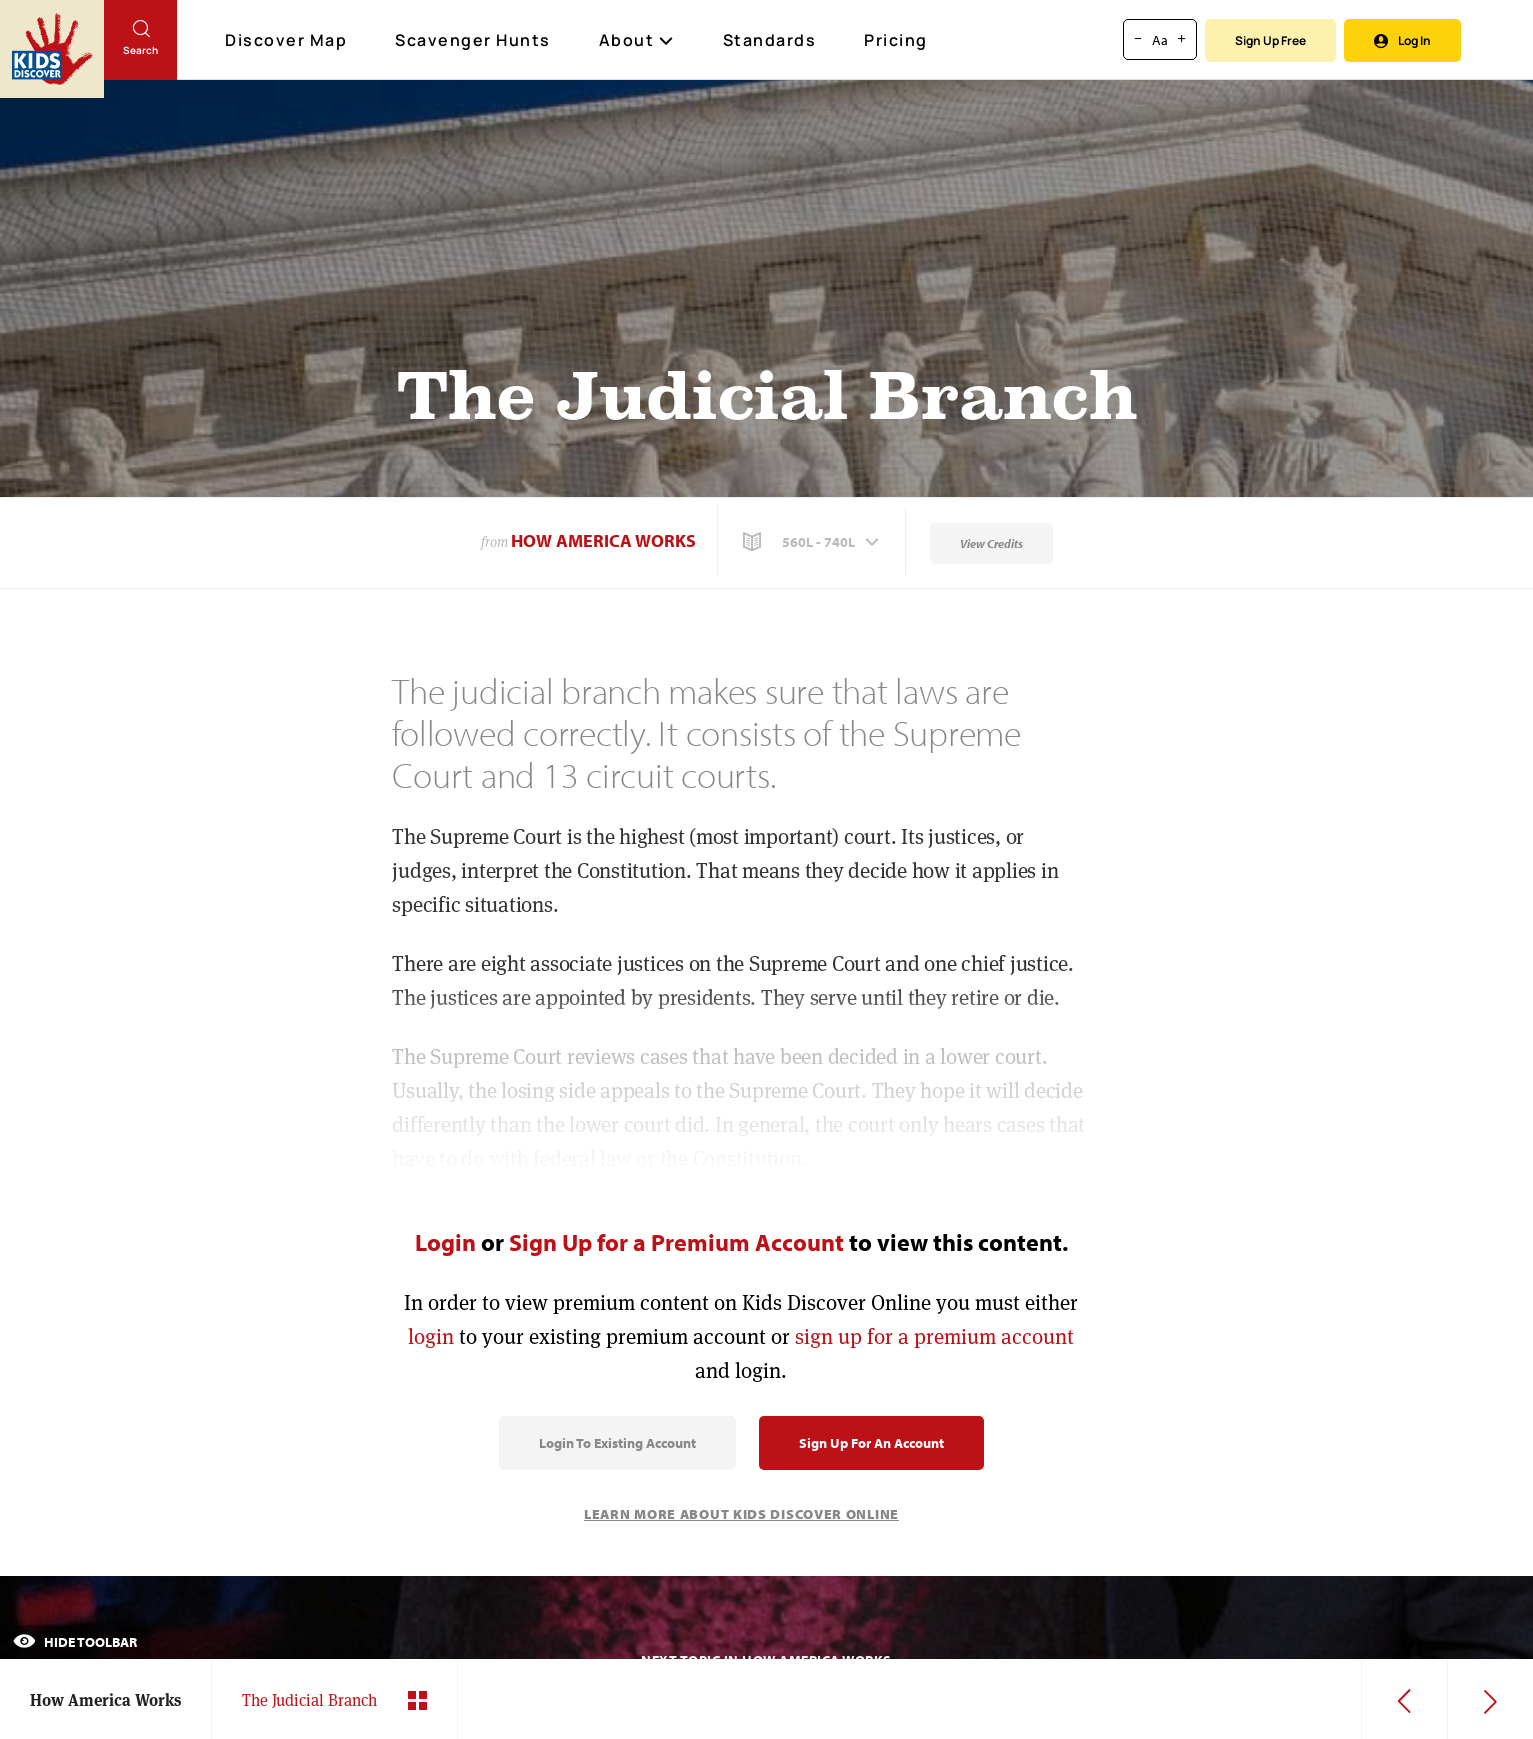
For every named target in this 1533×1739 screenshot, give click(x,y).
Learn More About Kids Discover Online (741, 1514)
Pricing (896, 40)
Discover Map (288, 40)
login (431, 1336)
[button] (813, 542)
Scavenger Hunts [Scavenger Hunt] (474, 41)
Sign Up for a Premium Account (676, 1242)
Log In (1402, 40)
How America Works (603, 540)
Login (445, 1242)
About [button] (637, 40)
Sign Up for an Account (871, 1443)
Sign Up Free (1270, 40)
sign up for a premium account (934, 1336)
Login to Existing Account (617, 1443)
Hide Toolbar (75, 1642)
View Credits (991, 543)
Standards (770, 40)
